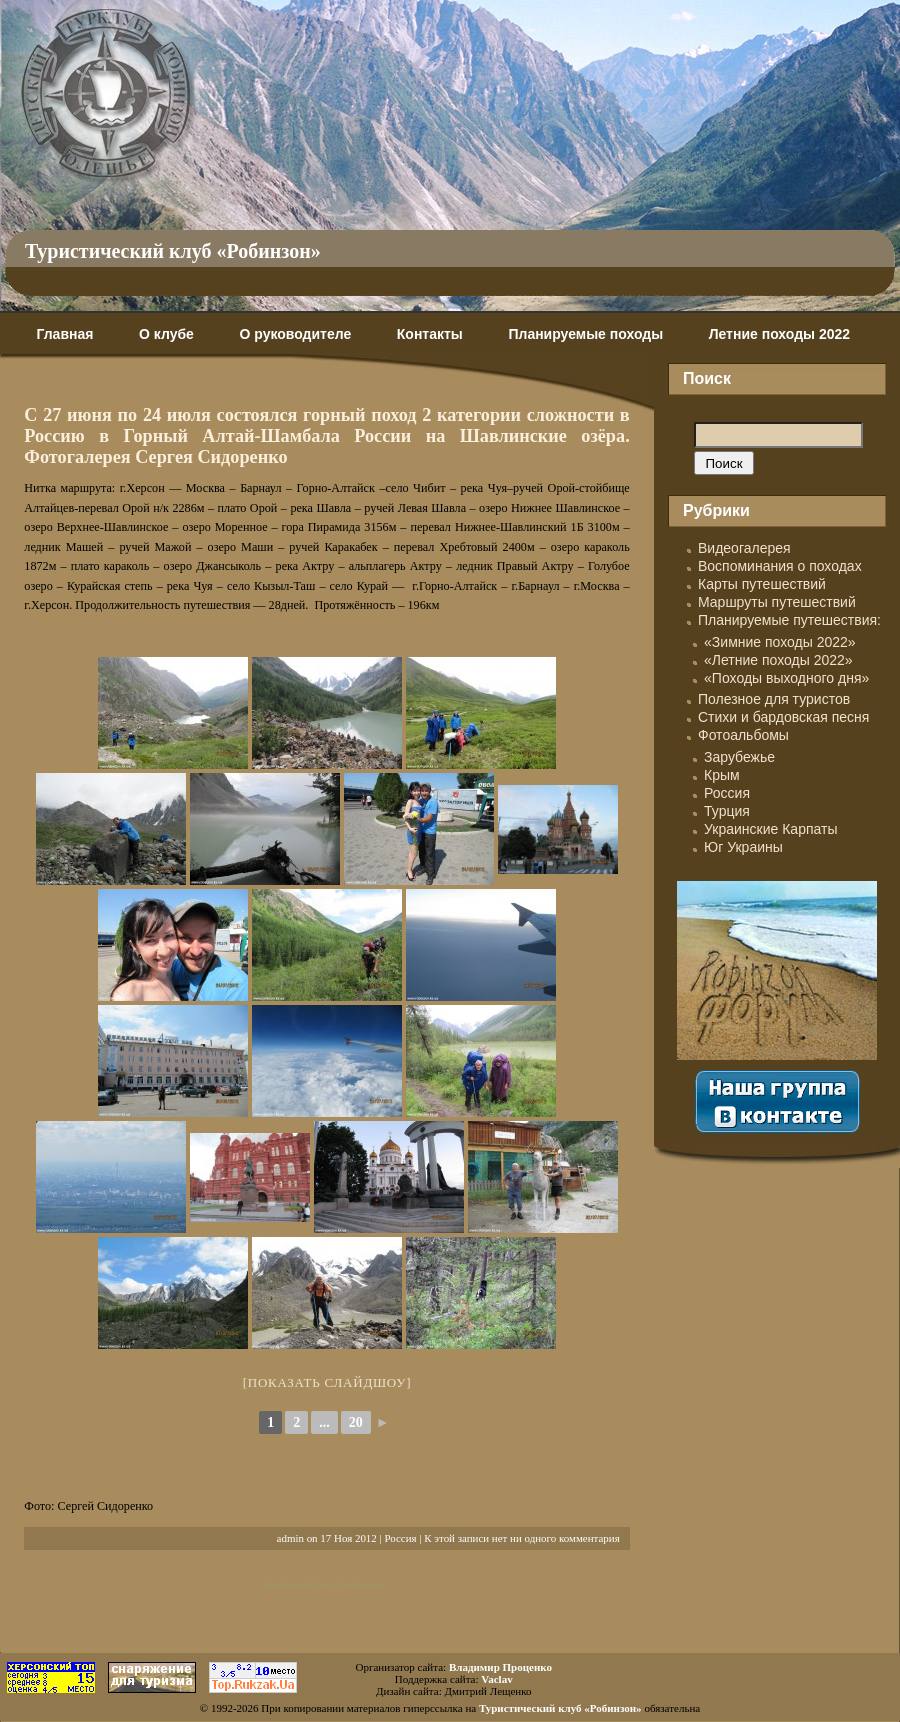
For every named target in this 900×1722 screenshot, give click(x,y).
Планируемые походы (585, 334)
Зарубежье (739, 757)
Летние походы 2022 (779, 334)
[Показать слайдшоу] (327, 1382)
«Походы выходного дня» (786, 678)
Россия (400, 1538)
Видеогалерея (744, 548)
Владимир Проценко (500, 1667)
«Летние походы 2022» (778, 660)
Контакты (430, 334)
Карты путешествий (762, 584)
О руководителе (295, 334)
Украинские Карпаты (770, 829)
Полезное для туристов (774, 699)
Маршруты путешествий (777, 602)
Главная (64, 334)
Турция (727, 811)
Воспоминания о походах (780, 566)
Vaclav (496, 1679)
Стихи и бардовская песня (783, 717)
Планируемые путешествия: (789, 620)
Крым (722, 775)
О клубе (166, 334)
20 (356, 1422)
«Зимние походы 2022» (780, 642)
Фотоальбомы (743, 735)
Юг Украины (743, 847)
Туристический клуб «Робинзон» (173, 251)
